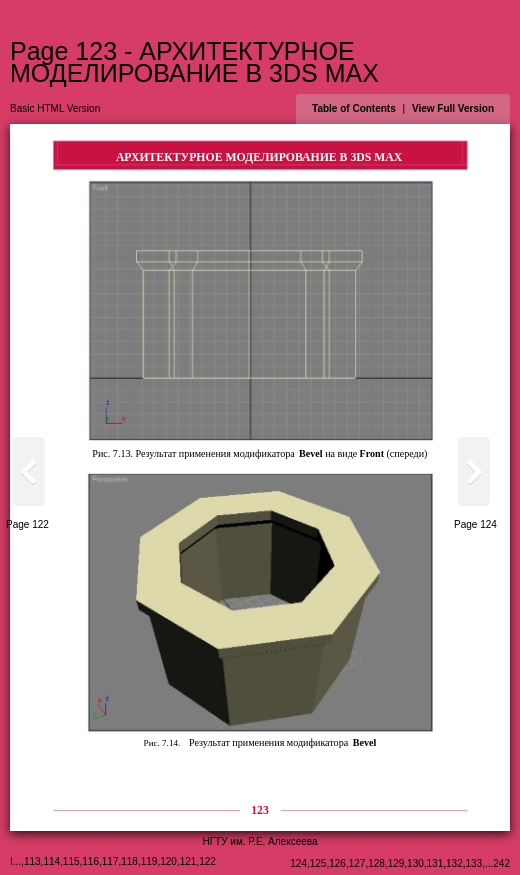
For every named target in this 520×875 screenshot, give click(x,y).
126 (337, 863)
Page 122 (27, 524)
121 (188, 861)
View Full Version (453, 108)
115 (71, 861)
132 (454, 863)
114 (51, 861)
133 (474, 863)
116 (90, 861)
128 (376, 863)
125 (318, 863)
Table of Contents (354, 108)
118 (129, 861)
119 (149, 861)
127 (357, 863)
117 (110, 861)
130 (415, 863)
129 (396, 863)
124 (298, 863)
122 (207, 861)
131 (435, 863)
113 (32, 861)
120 (168, 861)
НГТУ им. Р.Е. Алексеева (259, 841)
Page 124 (475, 524)
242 (501, 863)
